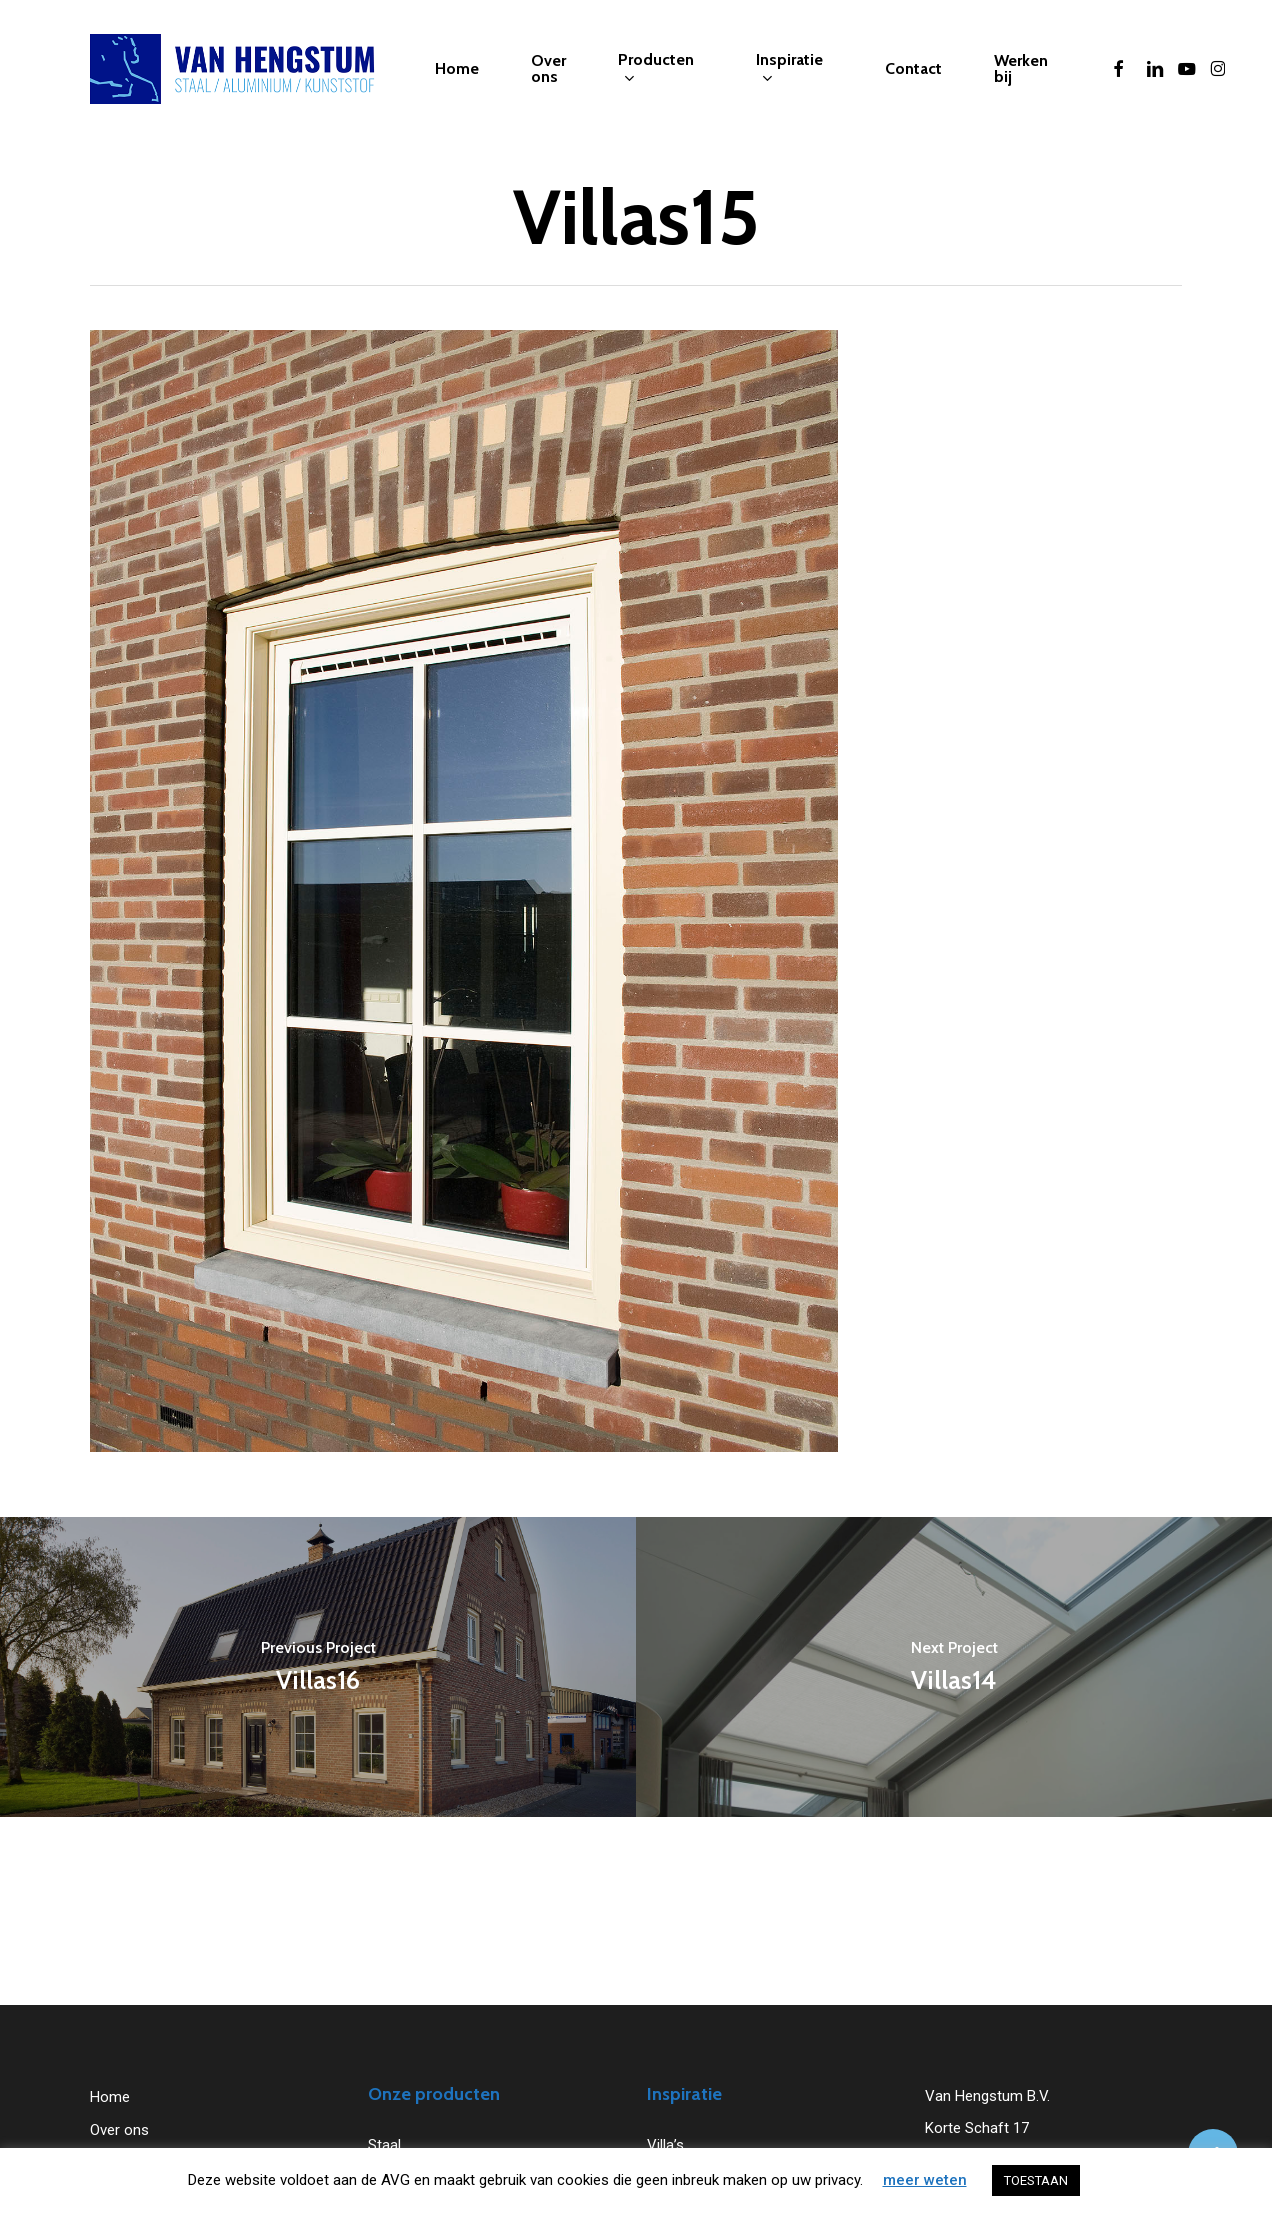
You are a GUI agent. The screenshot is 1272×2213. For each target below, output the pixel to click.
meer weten (925, 2180)
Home (110, 2097)
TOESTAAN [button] (1036, 2180)
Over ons (119, 2130)
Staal (384, 2145)
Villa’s (665, 2145)
